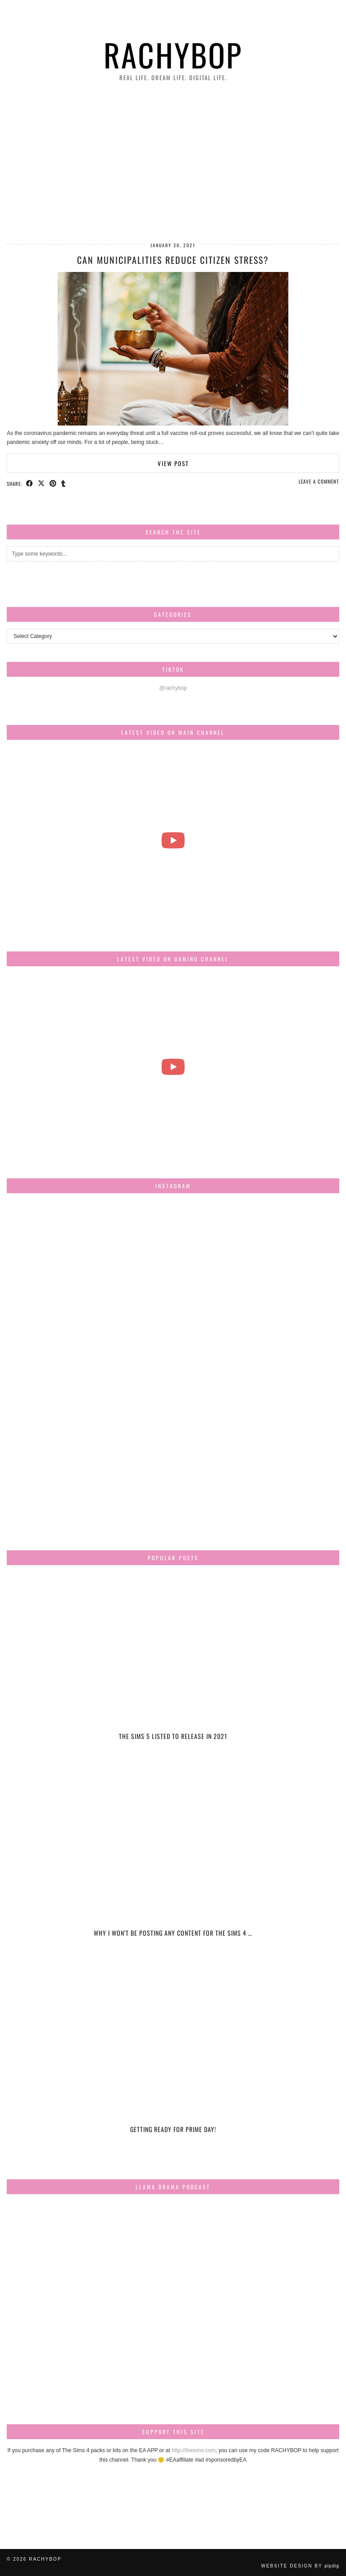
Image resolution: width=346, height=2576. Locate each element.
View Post (173, 463)
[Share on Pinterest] (53, 483)
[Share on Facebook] (29, 483)
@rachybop (173, 688)
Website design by (300, 2565)
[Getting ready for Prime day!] (173, 2060)
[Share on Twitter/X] (41, 483)
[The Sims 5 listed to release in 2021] (173, 1667)
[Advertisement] (173, 163)
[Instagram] (62, 1255)
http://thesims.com (193, 2450)
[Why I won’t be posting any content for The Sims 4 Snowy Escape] (173, 1863)
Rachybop (173, 54)
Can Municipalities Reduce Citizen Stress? (173, 260)
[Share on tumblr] (63, 483)
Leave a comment (319, 481)
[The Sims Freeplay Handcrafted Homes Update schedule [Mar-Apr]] (173, 1066)
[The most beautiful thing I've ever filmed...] (173, 840)
